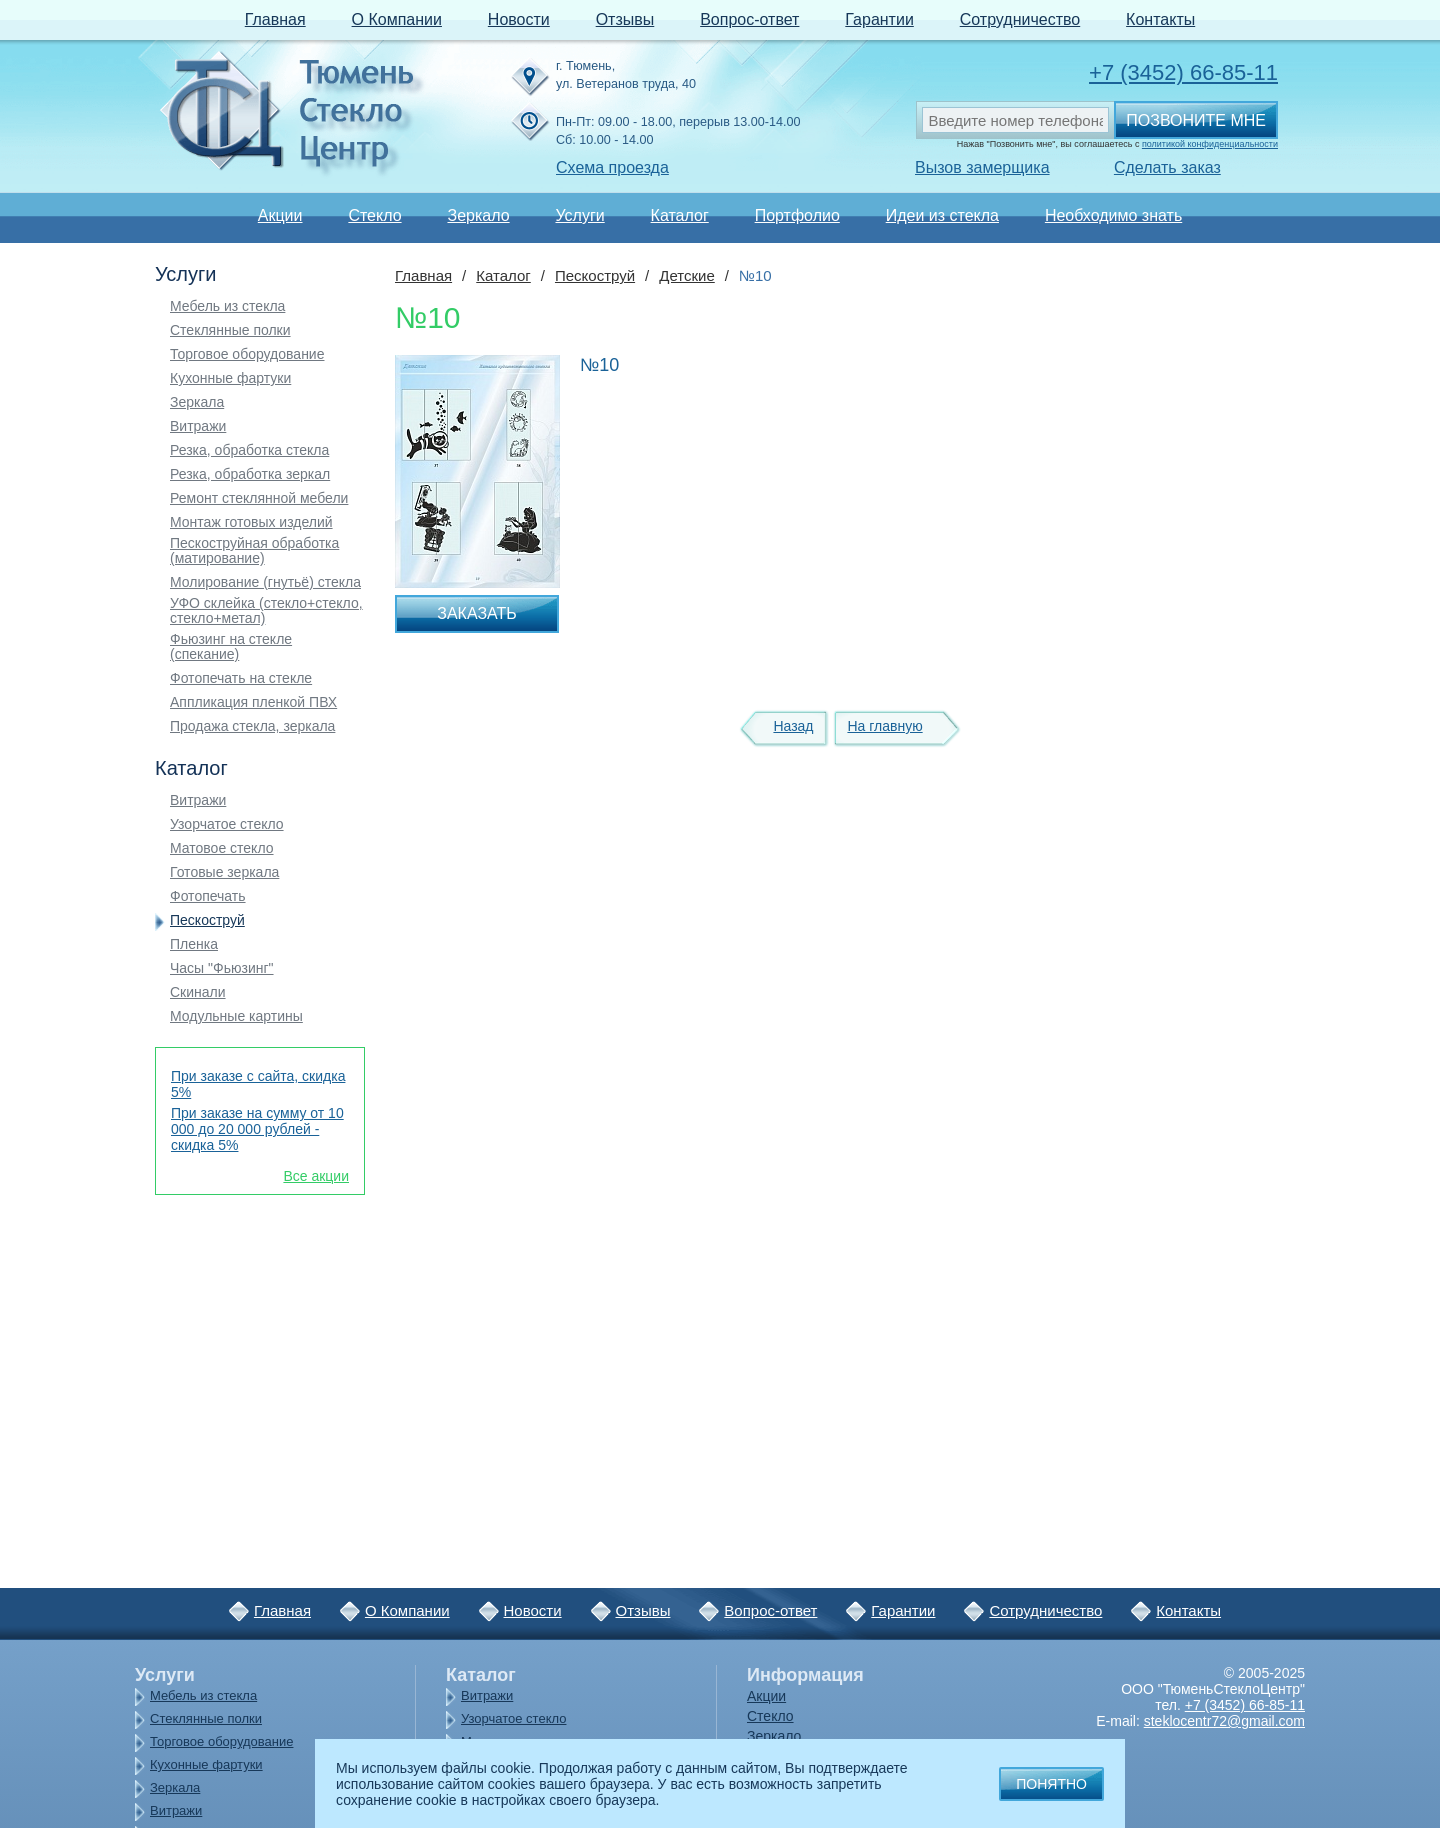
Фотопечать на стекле (241, 678)
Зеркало (478, 215)
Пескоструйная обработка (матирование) (254, 551)
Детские (687, 275)
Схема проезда (612, 167)
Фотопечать (208, 896)
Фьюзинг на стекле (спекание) (231, 647)
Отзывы (625, 19)
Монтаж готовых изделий (251, 522)
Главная (275, 19)
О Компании (397, 19)
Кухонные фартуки (230, 378)
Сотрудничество (1020, 19)
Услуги (579, 215)
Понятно (1051, 1784)
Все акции (316, 1176)
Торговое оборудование (247, 354)
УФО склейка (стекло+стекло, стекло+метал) (266, 611)
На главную (884, 726)
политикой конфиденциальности (1210, 144)
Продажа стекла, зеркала (252, 726)
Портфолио (797, 215)
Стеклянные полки (230, 330)
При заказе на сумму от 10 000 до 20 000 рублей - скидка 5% (257, 1129)
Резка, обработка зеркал (250, 474)
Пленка (194, 944)
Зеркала (197, 402)
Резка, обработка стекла (249, 450)
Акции (280, 215)
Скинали (198, 992)
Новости (519, 19)
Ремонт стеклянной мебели (259, 498)
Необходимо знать (1113, 215)
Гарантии (879, 19)
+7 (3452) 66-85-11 (1183, 72)
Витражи (198, 426)
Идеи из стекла (942, 215)
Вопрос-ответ (749, 19)
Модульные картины (236, 1016)
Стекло (374, 215)
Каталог (680, 215)
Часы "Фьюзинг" (222, 968)
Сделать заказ (1167, 167)
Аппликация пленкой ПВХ (253, 702)
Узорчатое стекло (227, 824)
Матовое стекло (222, 848)
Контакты (1160, 19)
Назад (793, 726)
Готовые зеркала (224, 872)
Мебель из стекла (227, 306)
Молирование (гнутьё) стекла (265, 582)
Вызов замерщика (982, 167)
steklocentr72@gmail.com (1224, 1721)
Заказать (477, 613)
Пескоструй (207, 920)
